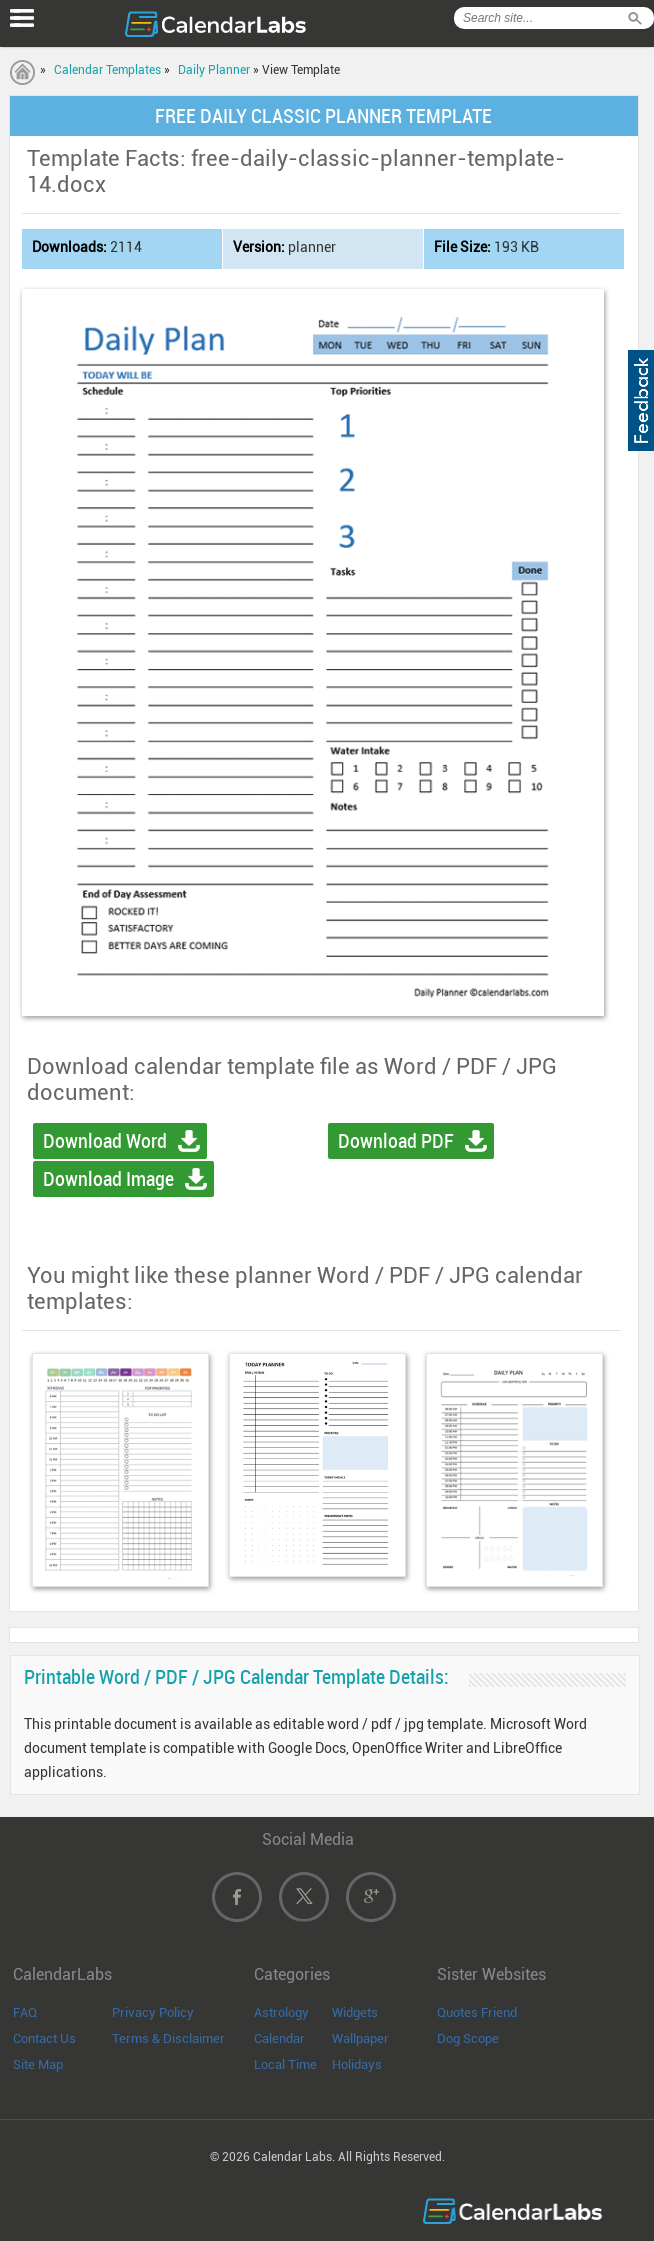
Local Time (285, 2064)
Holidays (357, 2064)
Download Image (108, 1179)
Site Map (38, 2064)
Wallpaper (360, 2038)
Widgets (355, 2012)
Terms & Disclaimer (168, 2038)
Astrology (281, 2012)
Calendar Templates (107, 70)
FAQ (25, 2012)
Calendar (279, 2038)
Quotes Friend (477, 2012)
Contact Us (44, 2038)
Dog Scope (468, 2038)
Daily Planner (214, 70)
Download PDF (396, 1141)
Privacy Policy (153, 2012)
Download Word (105, 1141)
